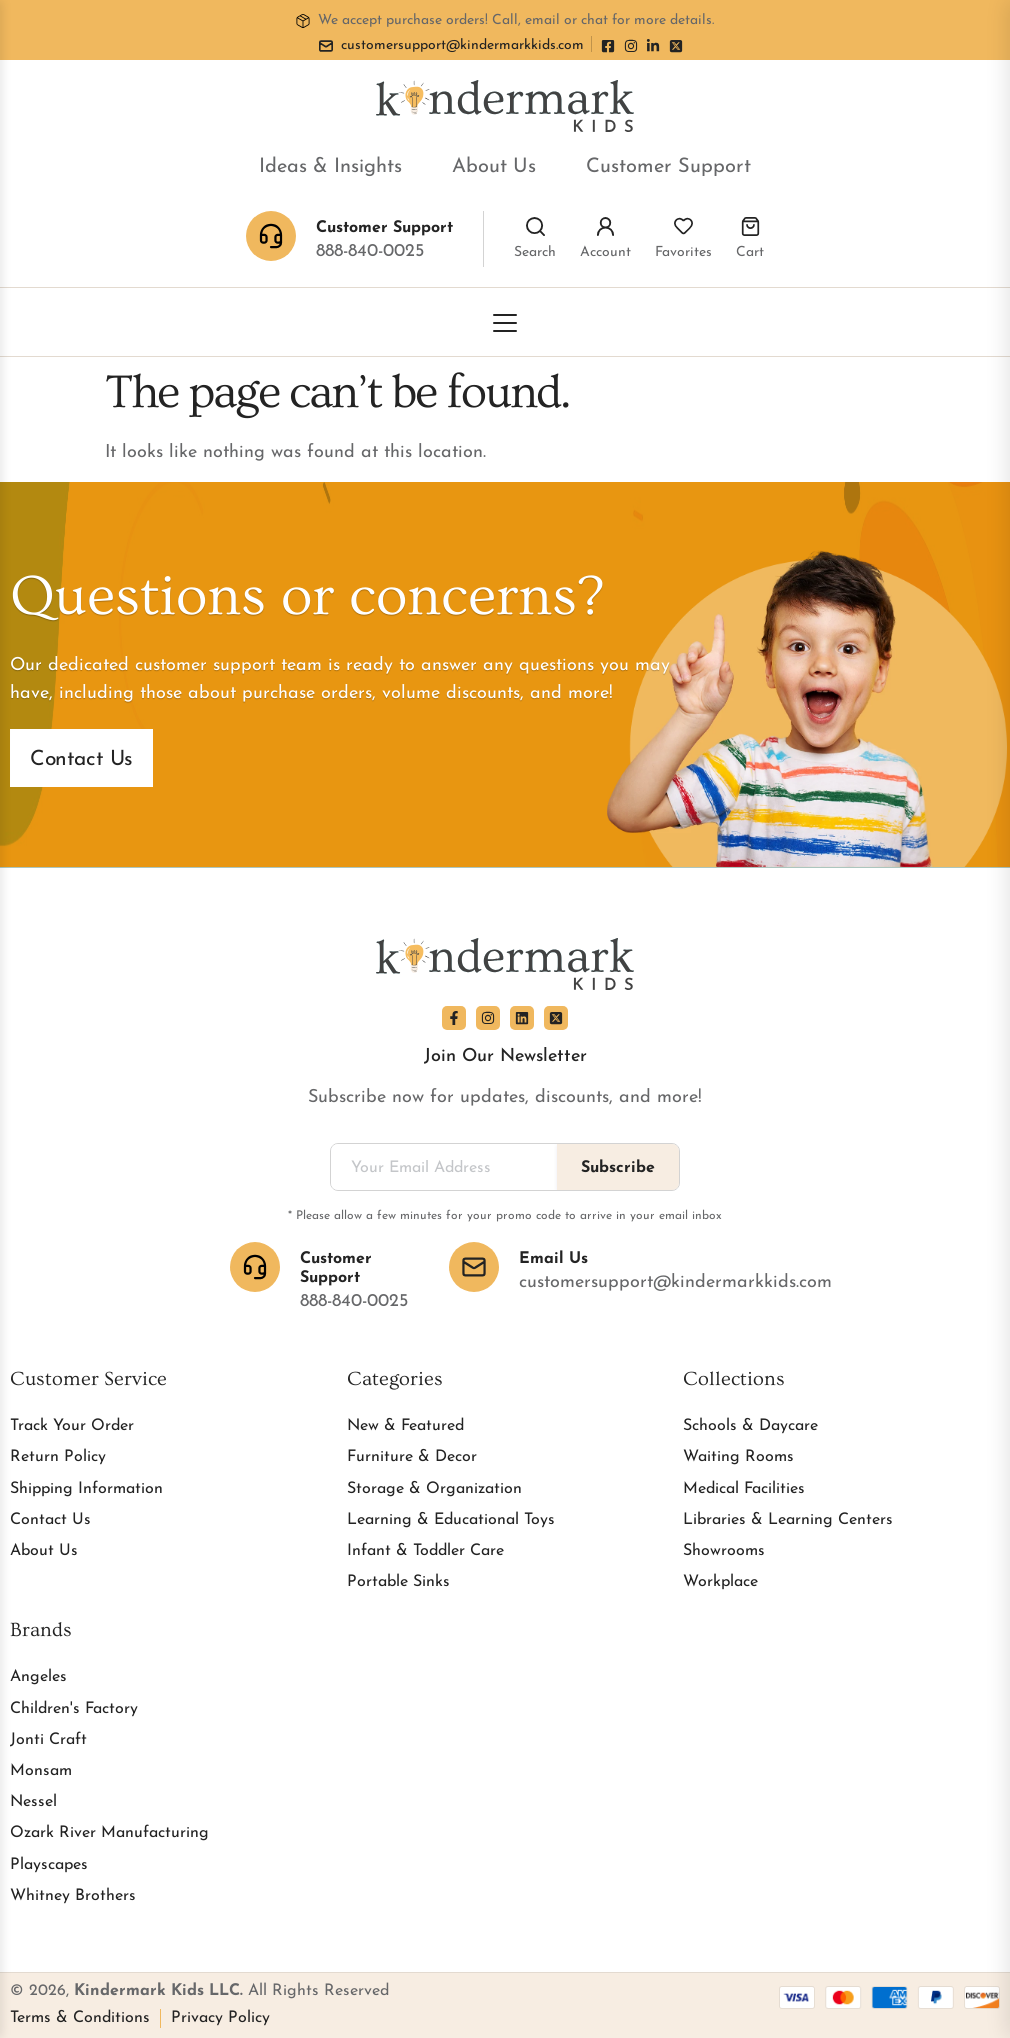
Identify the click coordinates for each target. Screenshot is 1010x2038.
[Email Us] (474, 1267)
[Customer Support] (255, 1267)
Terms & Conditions (80, 2018)
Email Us (553, 1259)
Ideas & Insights (330, 167)
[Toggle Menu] (505, 323)
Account (605, 252)
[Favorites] (683, 226)
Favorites (683, 252)
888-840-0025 (370, 251)
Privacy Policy (220, 2018)
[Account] (605, 226)
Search (535, 252)
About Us (494, 167)
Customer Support (668, 167)
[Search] (535, 226)
